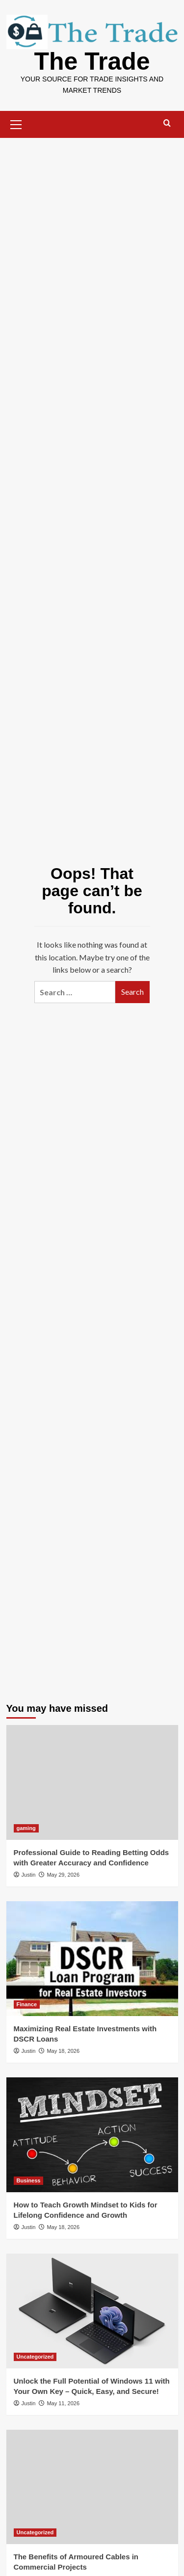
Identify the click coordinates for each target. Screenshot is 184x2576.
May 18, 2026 (63, 2051)
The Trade (92, 61)
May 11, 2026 (63, 2403)
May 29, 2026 (63, 1875)
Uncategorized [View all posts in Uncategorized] (35, 2357)
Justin (29, 1875)
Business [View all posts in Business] (29, 2180)
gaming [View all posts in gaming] (26, 1828)
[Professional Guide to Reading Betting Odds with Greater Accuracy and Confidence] (92, 1782)
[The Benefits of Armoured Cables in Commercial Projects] (92, 2487)
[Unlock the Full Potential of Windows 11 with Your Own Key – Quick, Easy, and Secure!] (92, 2311)
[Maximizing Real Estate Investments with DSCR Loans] (92, 1958)
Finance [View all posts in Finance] (27, 2004)
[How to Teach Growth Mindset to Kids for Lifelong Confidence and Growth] (92, 2134)
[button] (16, 123)
